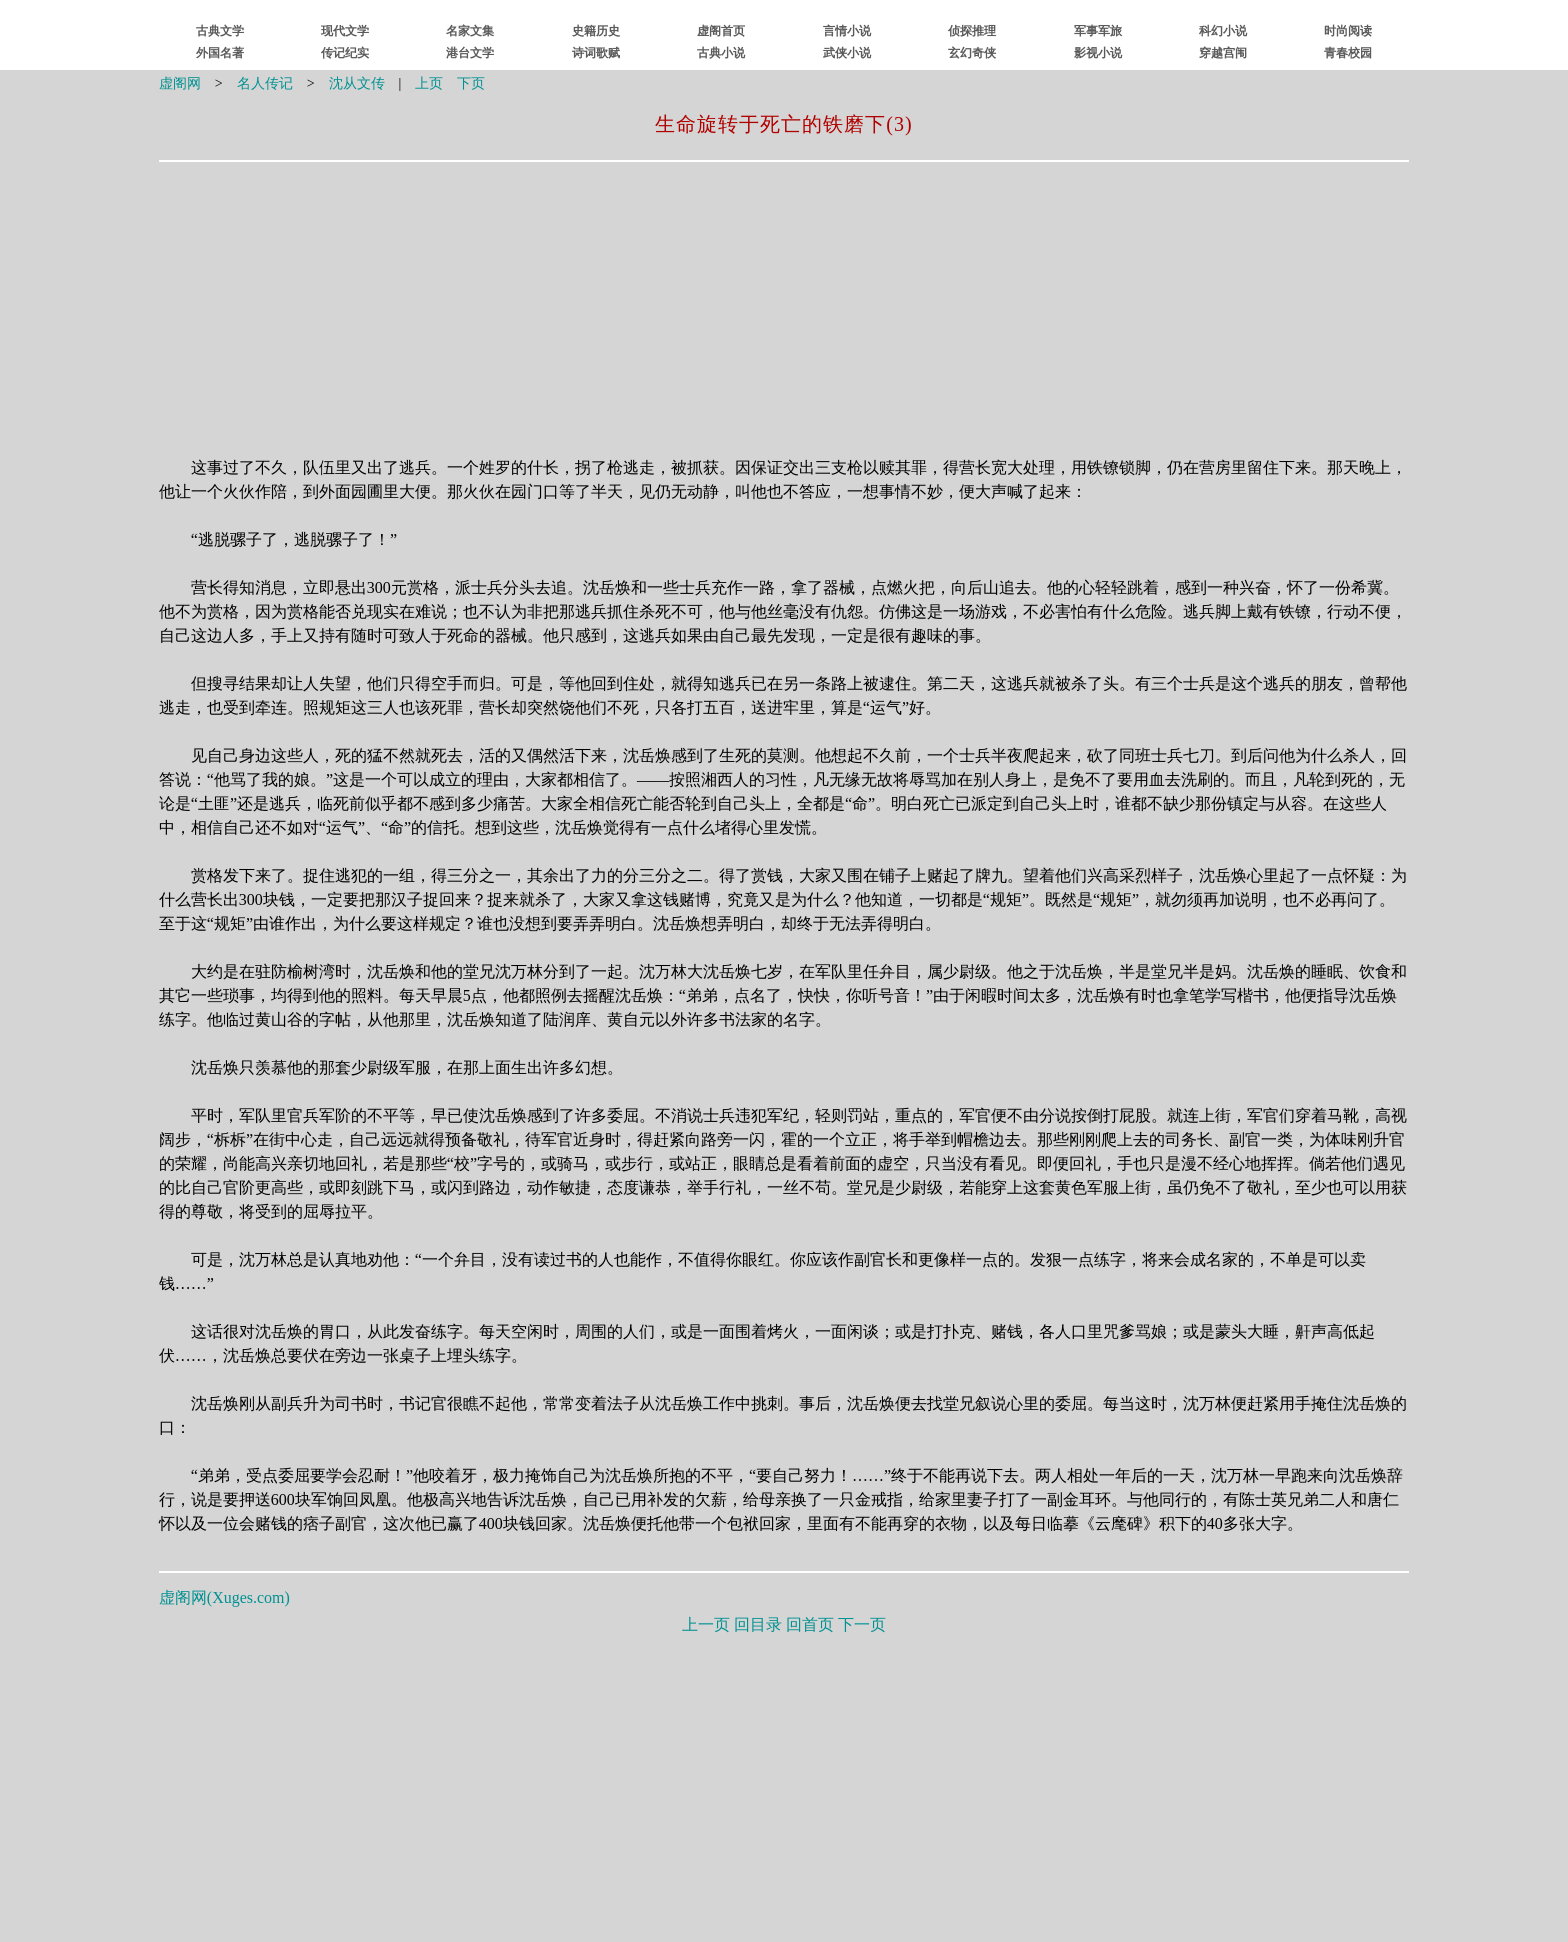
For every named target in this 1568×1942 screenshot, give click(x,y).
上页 (429, 83)
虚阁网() (224, 1597)
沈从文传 (357, 83)
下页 (471, 83)
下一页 (862, 1624)
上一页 (706, 1624)
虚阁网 (180, 83)
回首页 (810, 1624)
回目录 (758, 1624)
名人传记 (265, 83)
